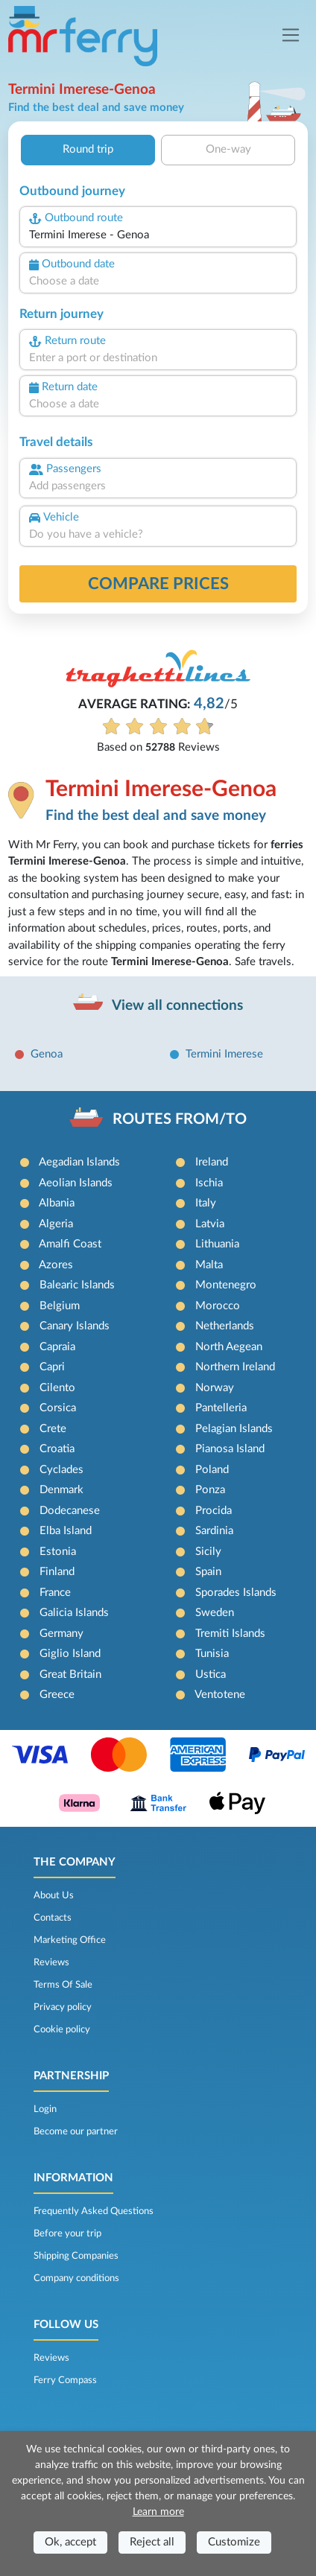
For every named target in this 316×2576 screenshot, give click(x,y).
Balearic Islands (77, 1285)
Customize (234, 2542)
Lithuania (217, 1244)
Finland (57, 1571)
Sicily (208, 1551)
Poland (212, 1469)
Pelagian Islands (234, 1428)
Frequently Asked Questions (94, 2211)
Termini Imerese (224, 1054)
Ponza (210, 1489)
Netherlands (224, 1326)
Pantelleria (221, 1407)
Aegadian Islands (79, 1162)
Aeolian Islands (76, 1183)
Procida (213, 1510)
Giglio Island (70, 1653)
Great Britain (70, 1674)
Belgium (60, 1305)
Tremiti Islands (230, 1633)
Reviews (51, 1962)
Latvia (209, 1224)
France (55, 1592)
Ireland (211, 1162)
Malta (209, 1264)
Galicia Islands (74, 1612)
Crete (53, 1428)
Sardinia (214, 1530)
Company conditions (76, 2278)
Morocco (217, 1305)
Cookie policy (62, 2029)
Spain (208, 1571)
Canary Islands (75, 1326)
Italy (205, 1203)
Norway (214, 1387)
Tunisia (212, 1653)
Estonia (58, 1551)
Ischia (209, 1183)
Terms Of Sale (63, 1984)
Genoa (47, 1054)
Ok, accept (70, 2542)
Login (45, 2109)
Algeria (56, 1224)
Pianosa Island (230, 1448)
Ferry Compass (65, 2380)
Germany (61, 1633)
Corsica (58, 1407)
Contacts (53, 1917)
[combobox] (158, 235)
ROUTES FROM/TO (180, 1119)
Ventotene (220, 1694)
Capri (52, 1367)
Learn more (158, 2512)
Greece (57, 1694)
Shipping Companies (76, 2256)
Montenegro (225, 1285)
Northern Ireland (235, 1367)
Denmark (61, 1489)
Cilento (57, 1387)
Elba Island (66, 1530)
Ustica (210, 1674)
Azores (56, 1264)
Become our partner (76, 2131)
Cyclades (61, 1469)
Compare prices (158, 584)
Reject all (152, 2542)
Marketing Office (70, 1940)
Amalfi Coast (70, 1244)
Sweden (214, 1612)
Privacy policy (63, 2007)
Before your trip (67, 2233)
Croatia (57, 1448)
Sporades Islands (235, 1592)
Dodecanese (70, 1510)
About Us (54, 1895)
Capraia (57, 1346)
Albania (57, 1203)
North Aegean (228, 1346)
